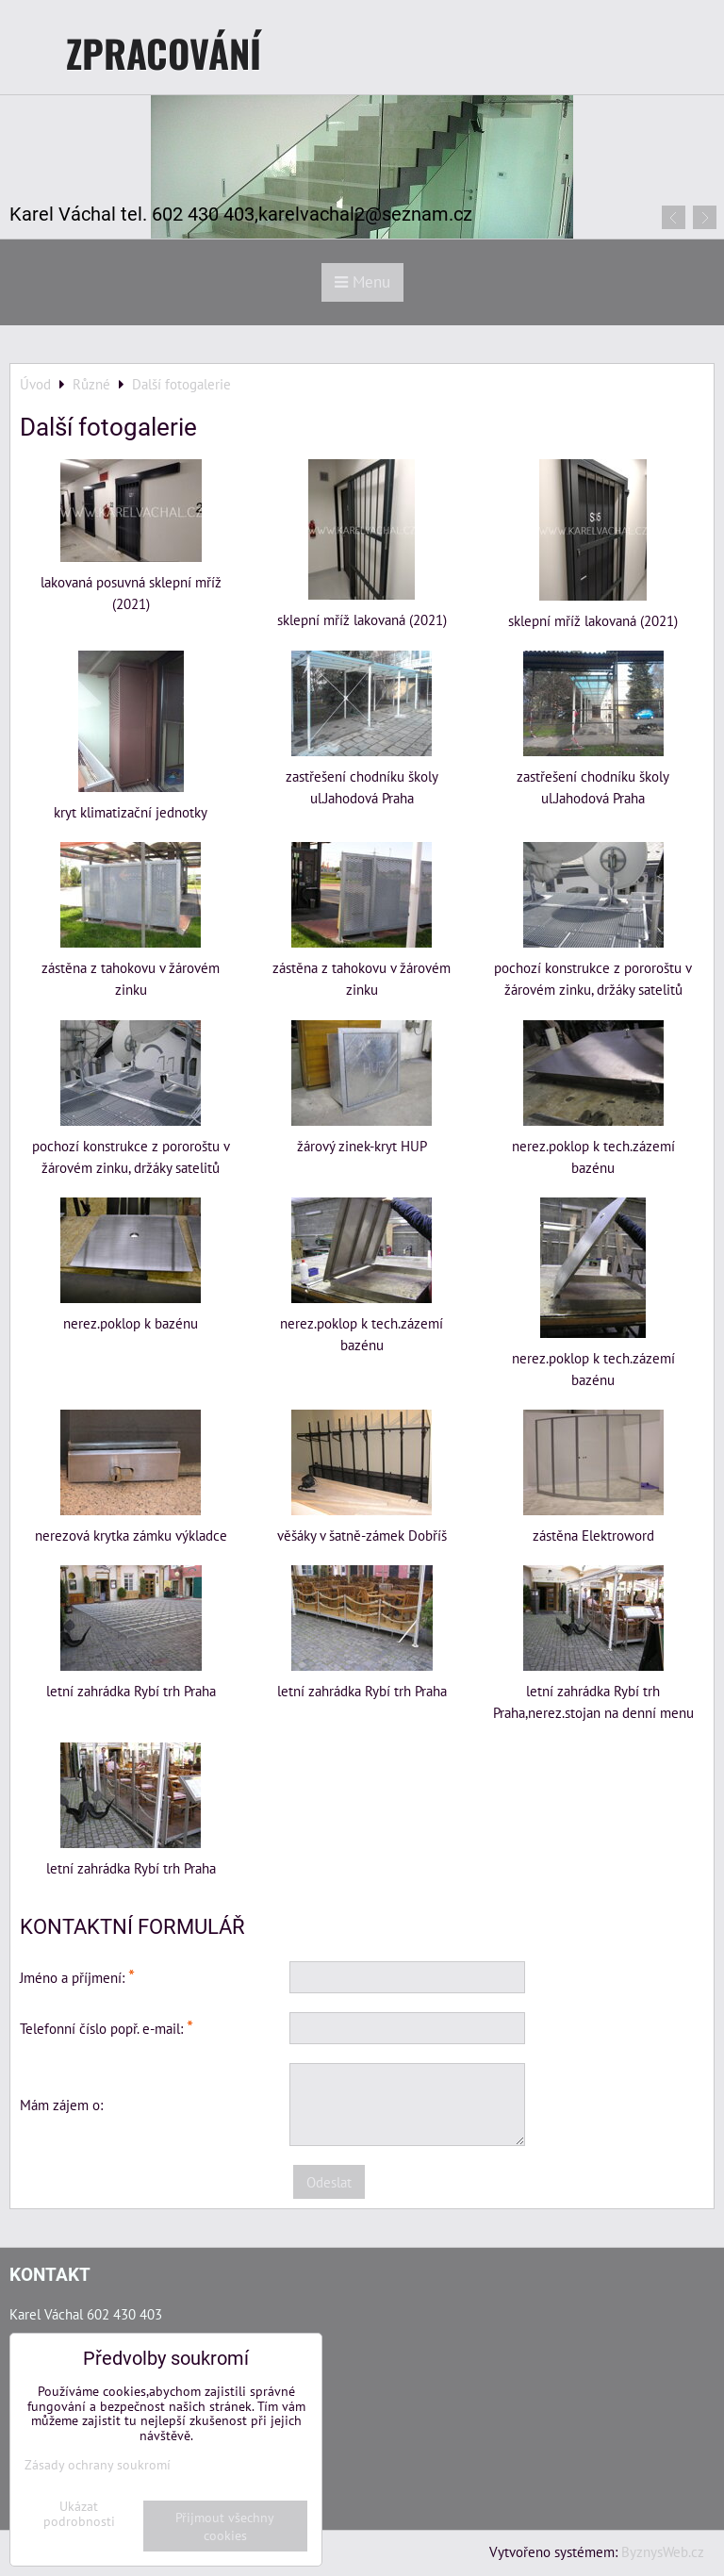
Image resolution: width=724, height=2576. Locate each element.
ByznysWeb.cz (662, 2551)
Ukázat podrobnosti (79, 2514)
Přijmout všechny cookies (224, 2526)
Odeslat (329, 2181)
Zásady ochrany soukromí (98, 2464)
